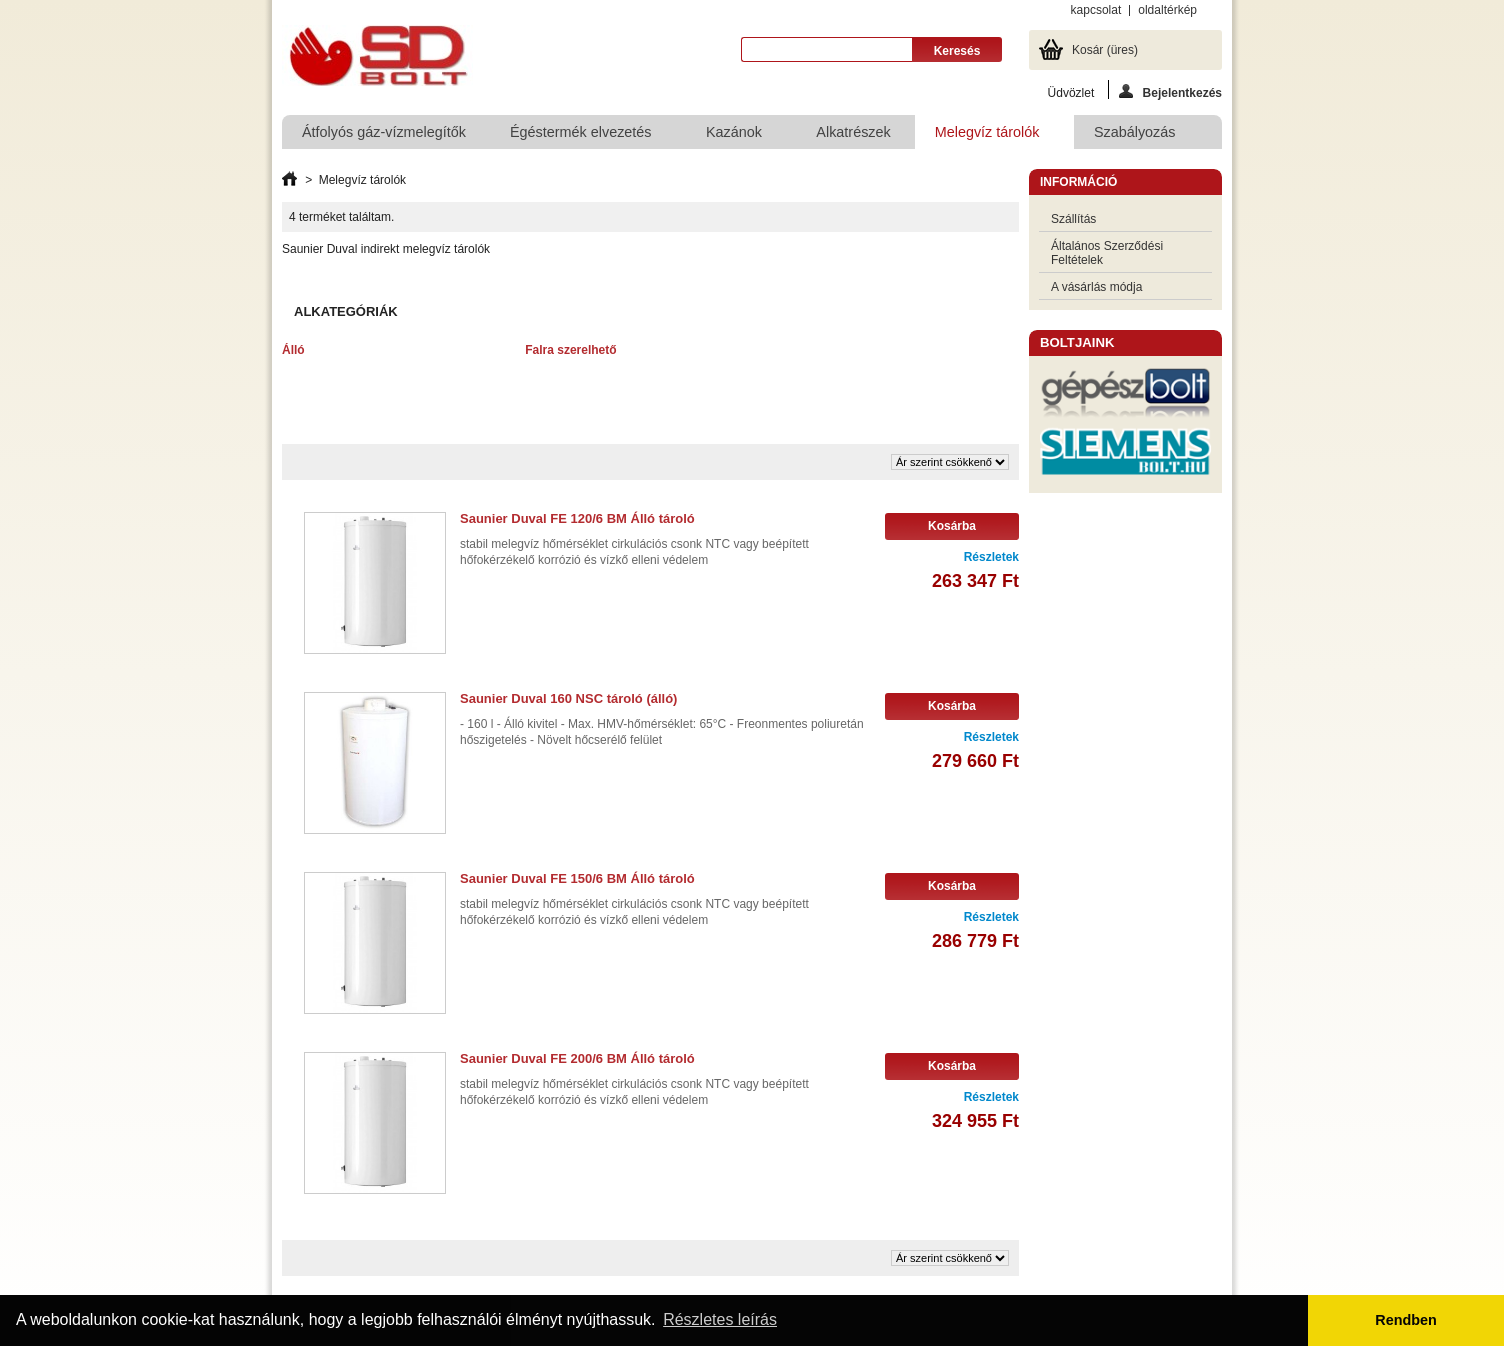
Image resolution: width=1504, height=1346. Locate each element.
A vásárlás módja (1096, 287)
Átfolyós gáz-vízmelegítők (384, 132)
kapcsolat (1096, 10)
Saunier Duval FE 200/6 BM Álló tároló (577, 1058)
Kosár (1105, 50)
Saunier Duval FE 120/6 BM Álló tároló (577, 518)
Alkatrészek (853, 132)
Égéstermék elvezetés (582, 136)
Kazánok (735, 136)
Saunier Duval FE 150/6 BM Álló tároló (577, 878)
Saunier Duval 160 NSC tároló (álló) (568, 698)
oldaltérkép (1167, 10)
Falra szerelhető (570, 350)
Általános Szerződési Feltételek (1107, 253)
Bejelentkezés (1170, 91)
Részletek (991, 557)
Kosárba (952, 526)
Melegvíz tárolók (988, 136)
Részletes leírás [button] (720, 1319)
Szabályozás (1136, 136)
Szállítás (1073, 219)
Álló (293, 350)
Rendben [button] (1406, 1320)
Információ (1078, 182)
